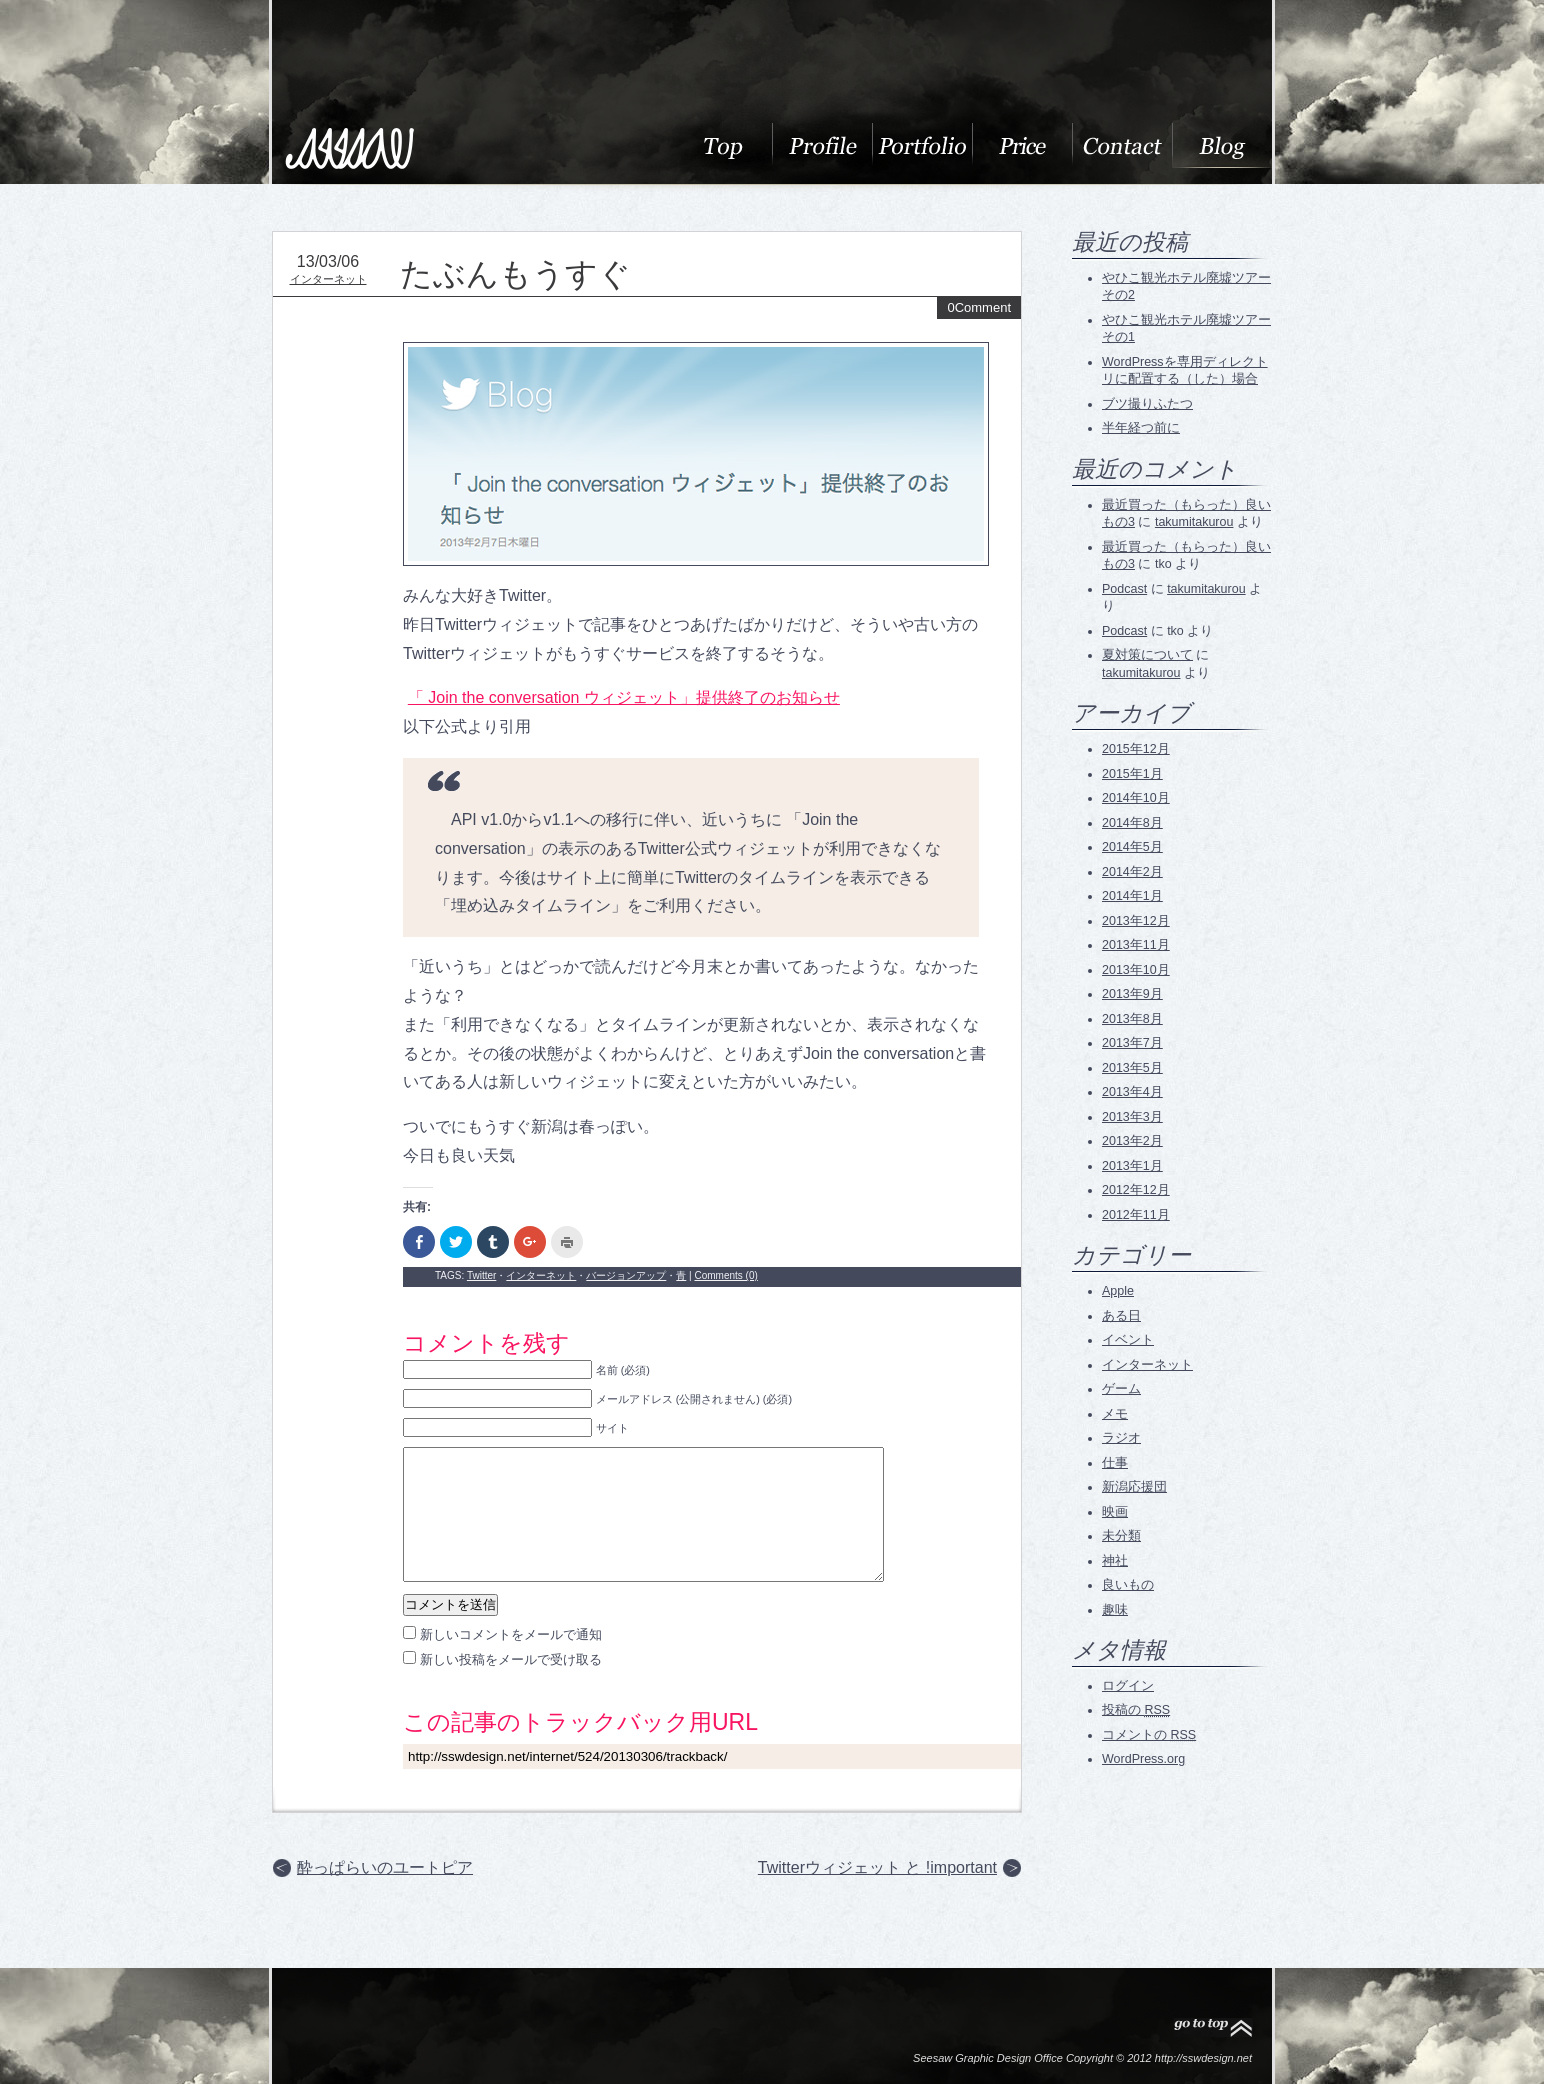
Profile (822, 145)
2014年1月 (1132, 896)
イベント (1128, 1340)
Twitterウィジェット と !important (877, 1867)
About (722, 145)
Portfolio (922, 145)
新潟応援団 (1134, 1487)
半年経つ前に (1141, 428)
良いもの (1128, 1585)
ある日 (1121, 1316)
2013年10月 (1136, 970)
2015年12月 (1136, 749)
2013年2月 (1132, 1141)
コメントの (1149, 1735)
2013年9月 (1132, 994)
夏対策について (1147, 655)
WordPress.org (1143, 1759)
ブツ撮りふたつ (1147, 404)
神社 (1115, 1561)
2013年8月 (1132, 1019)
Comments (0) (725, 1275)
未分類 (1121, 1536)
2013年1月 (1132, 1166)
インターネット (328, 279)
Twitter (481, 1275)
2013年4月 (1132, 1092)
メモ (1115, 1414)
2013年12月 (1136, 921)
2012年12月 (1136, 1190)
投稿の (1136, 1710)
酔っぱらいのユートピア (385, 1867)
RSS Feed (1137, 1808)
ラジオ (1121, 1438)
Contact (1122, 145)
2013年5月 (1132, 1068)
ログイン (1128, 1686)
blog (1222, 145)
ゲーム (1121, 1389)
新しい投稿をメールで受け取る (511, 1659)
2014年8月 (1132, 823)
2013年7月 (1132, 1043)
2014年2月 (1132, 872)
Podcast (1124, 589)
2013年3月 (1132, 1117)
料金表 (1022, 145)
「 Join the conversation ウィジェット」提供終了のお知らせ (624, 697)
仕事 (1115, 1463)
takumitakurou (1194, 522)
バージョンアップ (626, 1275)
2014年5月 (1132, 847)
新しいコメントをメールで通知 (511, 1634)
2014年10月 (1136, 798)
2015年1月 (1132, 774)
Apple (1118, 1291)
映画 (1115, 1512)
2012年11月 (1136, 1215)
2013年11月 (1136, 945)
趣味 (1115, 1610)
